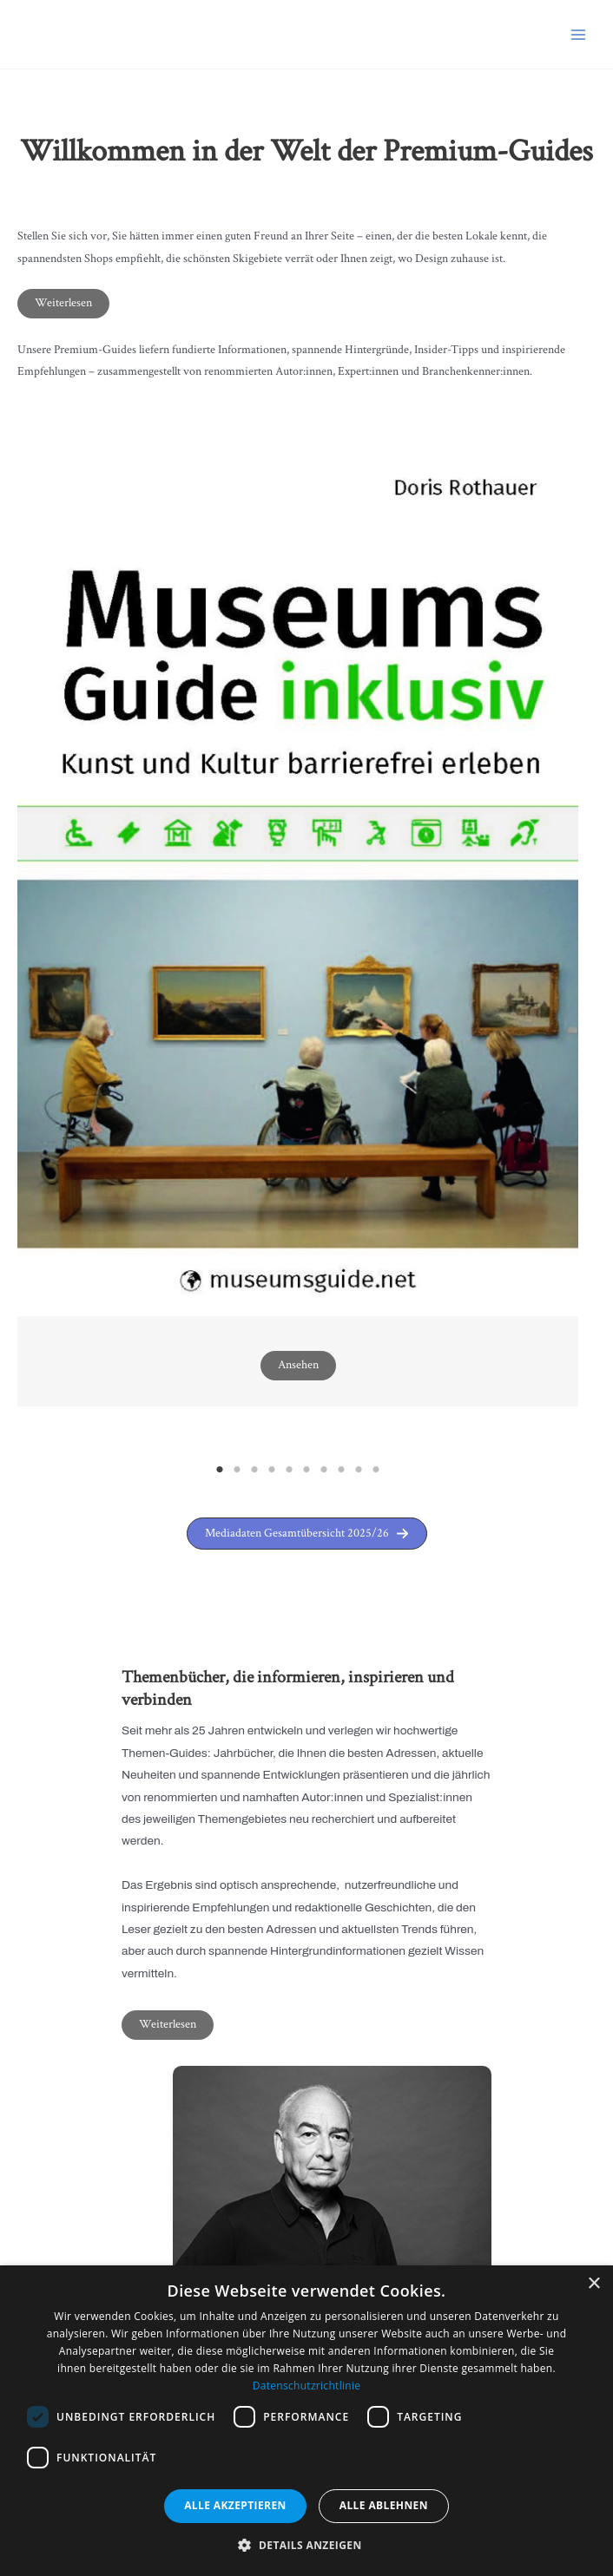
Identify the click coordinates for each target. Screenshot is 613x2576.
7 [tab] (324, 1469)
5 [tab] (289, 1469)
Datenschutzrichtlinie (307, 2385)
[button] (307, 1533)
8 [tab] (341, 1469)
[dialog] (306, 2420)
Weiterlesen (63, 303)
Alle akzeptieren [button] (235, 2505)
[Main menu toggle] (579, 34)
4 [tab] (271, 1469)
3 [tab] (254, 1469)
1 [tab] (219, 1469)
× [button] (593, 2284)
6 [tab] (306, 1469)
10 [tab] (376, 1469)
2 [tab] (237, 1469)
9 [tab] (358, 1469)
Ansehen (298, 1365)
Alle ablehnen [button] (383, 2505)
